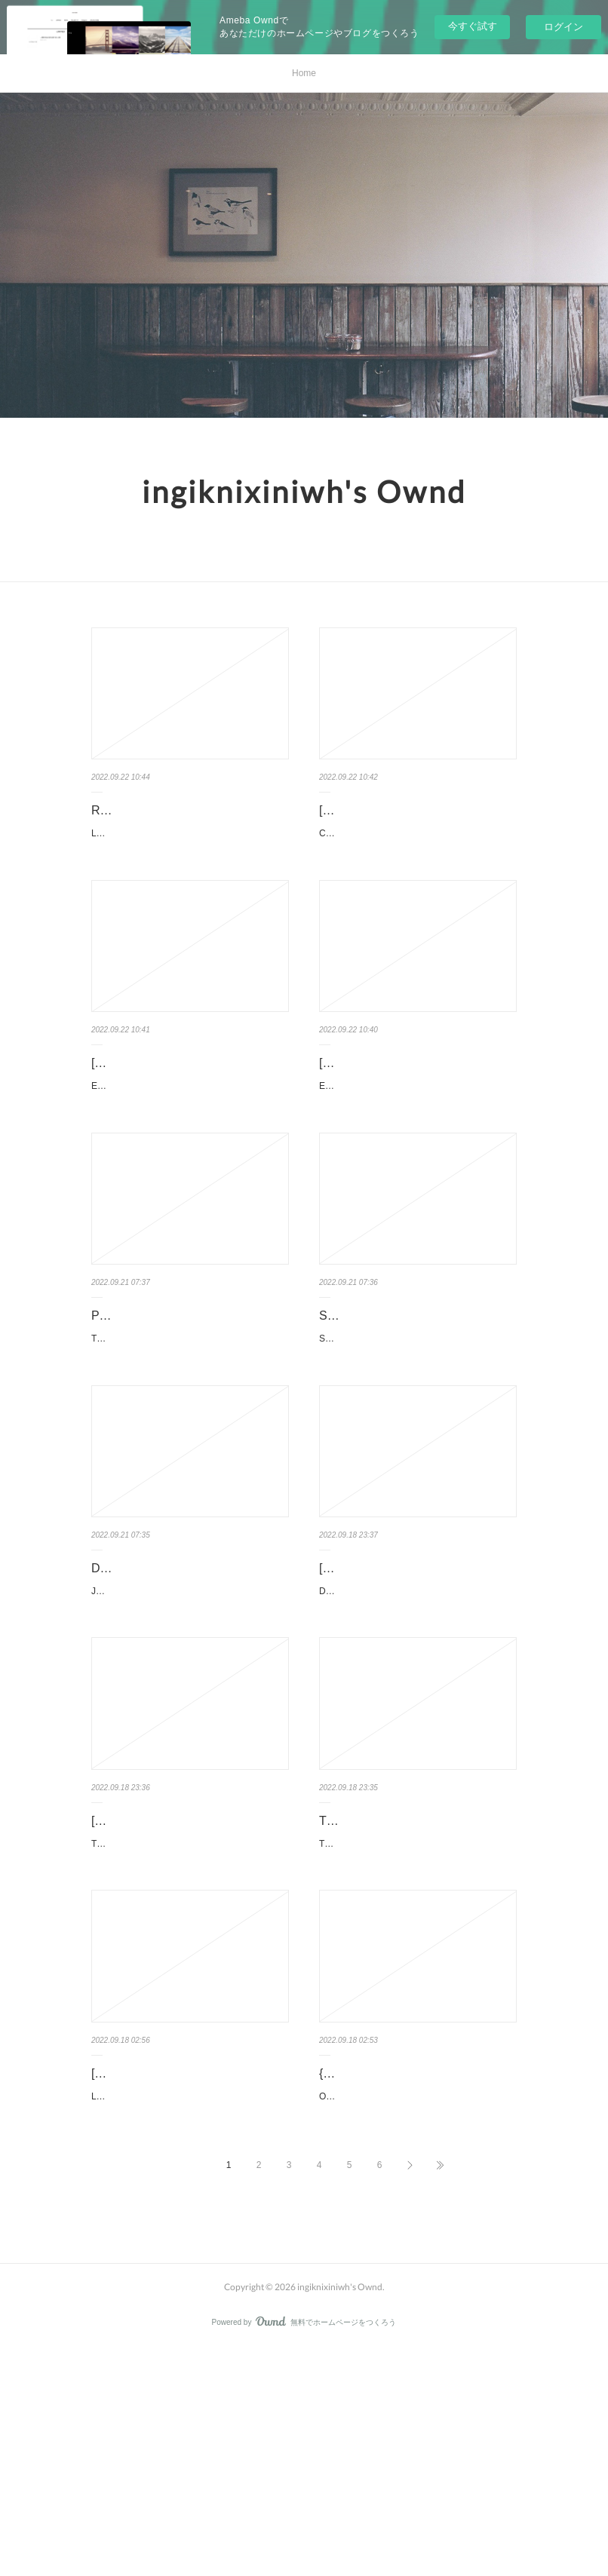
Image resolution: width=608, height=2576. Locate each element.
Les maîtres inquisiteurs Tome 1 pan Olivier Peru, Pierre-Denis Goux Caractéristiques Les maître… (190, 863)
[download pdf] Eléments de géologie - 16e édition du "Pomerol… (189, 1112)
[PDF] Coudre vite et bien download (414, 810)
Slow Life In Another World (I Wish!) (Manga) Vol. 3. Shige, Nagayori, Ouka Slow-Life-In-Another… (417, 1444)
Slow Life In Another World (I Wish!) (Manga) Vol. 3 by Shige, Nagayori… (417, 1402)
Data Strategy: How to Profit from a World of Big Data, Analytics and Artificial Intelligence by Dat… (417, 1735)
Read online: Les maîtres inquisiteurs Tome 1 (158, 821)
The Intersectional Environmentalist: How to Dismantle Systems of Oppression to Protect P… (189, 1423)
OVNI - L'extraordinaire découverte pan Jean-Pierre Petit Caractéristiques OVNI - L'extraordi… (417, 2315)
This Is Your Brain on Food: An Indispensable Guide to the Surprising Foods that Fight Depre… (417, 2025)
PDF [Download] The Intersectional (184, 1391)
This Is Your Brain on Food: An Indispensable (400, 1984)
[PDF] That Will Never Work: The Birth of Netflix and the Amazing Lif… (189, 1984)
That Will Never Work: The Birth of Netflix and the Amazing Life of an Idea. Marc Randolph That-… (190, 2025)
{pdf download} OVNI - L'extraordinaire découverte (392, 2274)
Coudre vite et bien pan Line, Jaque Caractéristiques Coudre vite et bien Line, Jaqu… (417, 841)
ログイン (563, 26)
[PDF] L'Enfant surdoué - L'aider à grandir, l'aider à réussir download (182, 2274)
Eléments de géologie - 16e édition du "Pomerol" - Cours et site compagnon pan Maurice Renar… (188, 1153)
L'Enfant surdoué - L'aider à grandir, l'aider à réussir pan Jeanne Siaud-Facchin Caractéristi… (188, 2315)
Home (304, 73)
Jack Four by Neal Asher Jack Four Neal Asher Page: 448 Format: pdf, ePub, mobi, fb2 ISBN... (186, 1735)
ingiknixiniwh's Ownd (304, 492)
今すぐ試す (472, 26)
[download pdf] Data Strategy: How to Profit (412, 1693)
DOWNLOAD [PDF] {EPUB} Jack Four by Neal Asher (180, 1693)
